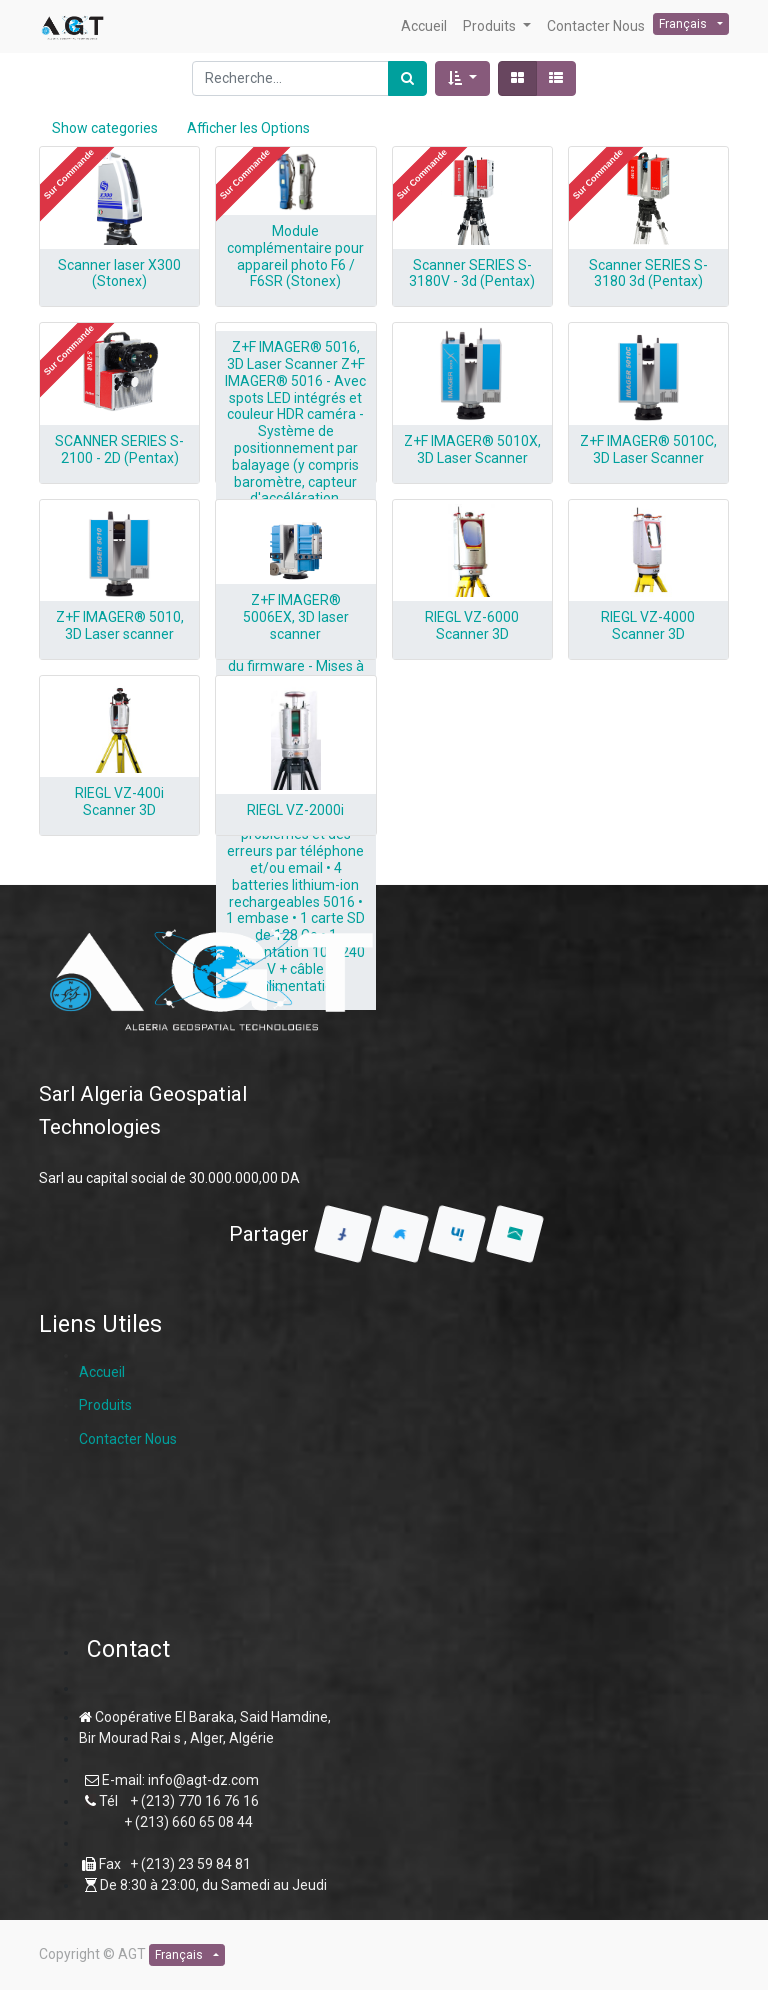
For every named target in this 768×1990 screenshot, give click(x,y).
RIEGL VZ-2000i (295, 810)
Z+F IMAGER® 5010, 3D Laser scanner (120, 625)
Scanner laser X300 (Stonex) (119, 273)
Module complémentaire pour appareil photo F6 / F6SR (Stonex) (295, 256)
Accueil (102, 1372)
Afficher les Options (248, 128)
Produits (105, 1405)
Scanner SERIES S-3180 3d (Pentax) (648, 273)
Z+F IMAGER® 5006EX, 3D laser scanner (296, 617)
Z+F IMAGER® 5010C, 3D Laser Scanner (648, 449)
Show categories (105, 128)
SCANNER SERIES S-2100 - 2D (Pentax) (119, 449)
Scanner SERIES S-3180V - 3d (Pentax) (472, 273)
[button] (462, 78)
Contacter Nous (128, 1439)
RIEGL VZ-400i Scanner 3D (119, 801)
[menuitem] (424, 26)
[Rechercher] (407, 78)
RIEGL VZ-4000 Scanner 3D (648, 625)
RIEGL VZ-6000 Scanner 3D (472, 625)
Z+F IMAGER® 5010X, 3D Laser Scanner (472, 449)
